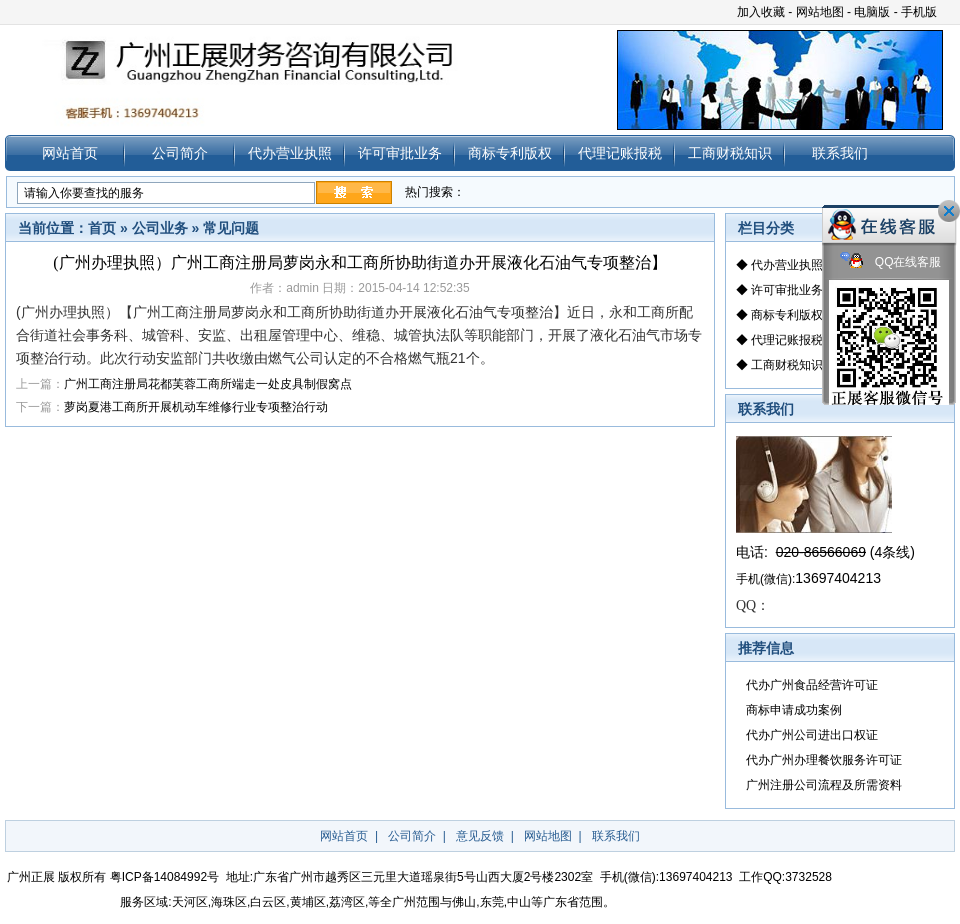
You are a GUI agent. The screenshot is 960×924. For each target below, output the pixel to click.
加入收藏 (761, 12)
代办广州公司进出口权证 (812, 735)
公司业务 (160, 228)
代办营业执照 (290, 153)
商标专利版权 (510, 153)
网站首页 (70, 153)
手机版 (919, 12)
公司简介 (180, 153)
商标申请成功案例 (794, 710)
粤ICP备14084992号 (164, 877)
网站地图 (820, 12)
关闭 (949, 211)
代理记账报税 (620, 153)
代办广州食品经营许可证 (812, 685)
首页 (102, 228)
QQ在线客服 (891, 262)
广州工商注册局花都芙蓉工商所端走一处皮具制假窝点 (208, 384)
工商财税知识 (730, 153)
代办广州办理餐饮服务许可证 (824, 760)
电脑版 (872, 12)
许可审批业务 (400, 153)
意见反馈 (480, 836)
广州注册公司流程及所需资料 (824, 785)
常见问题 (231, 228)
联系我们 (840, 153)
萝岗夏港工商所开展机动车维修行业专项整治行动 (196, 407)
